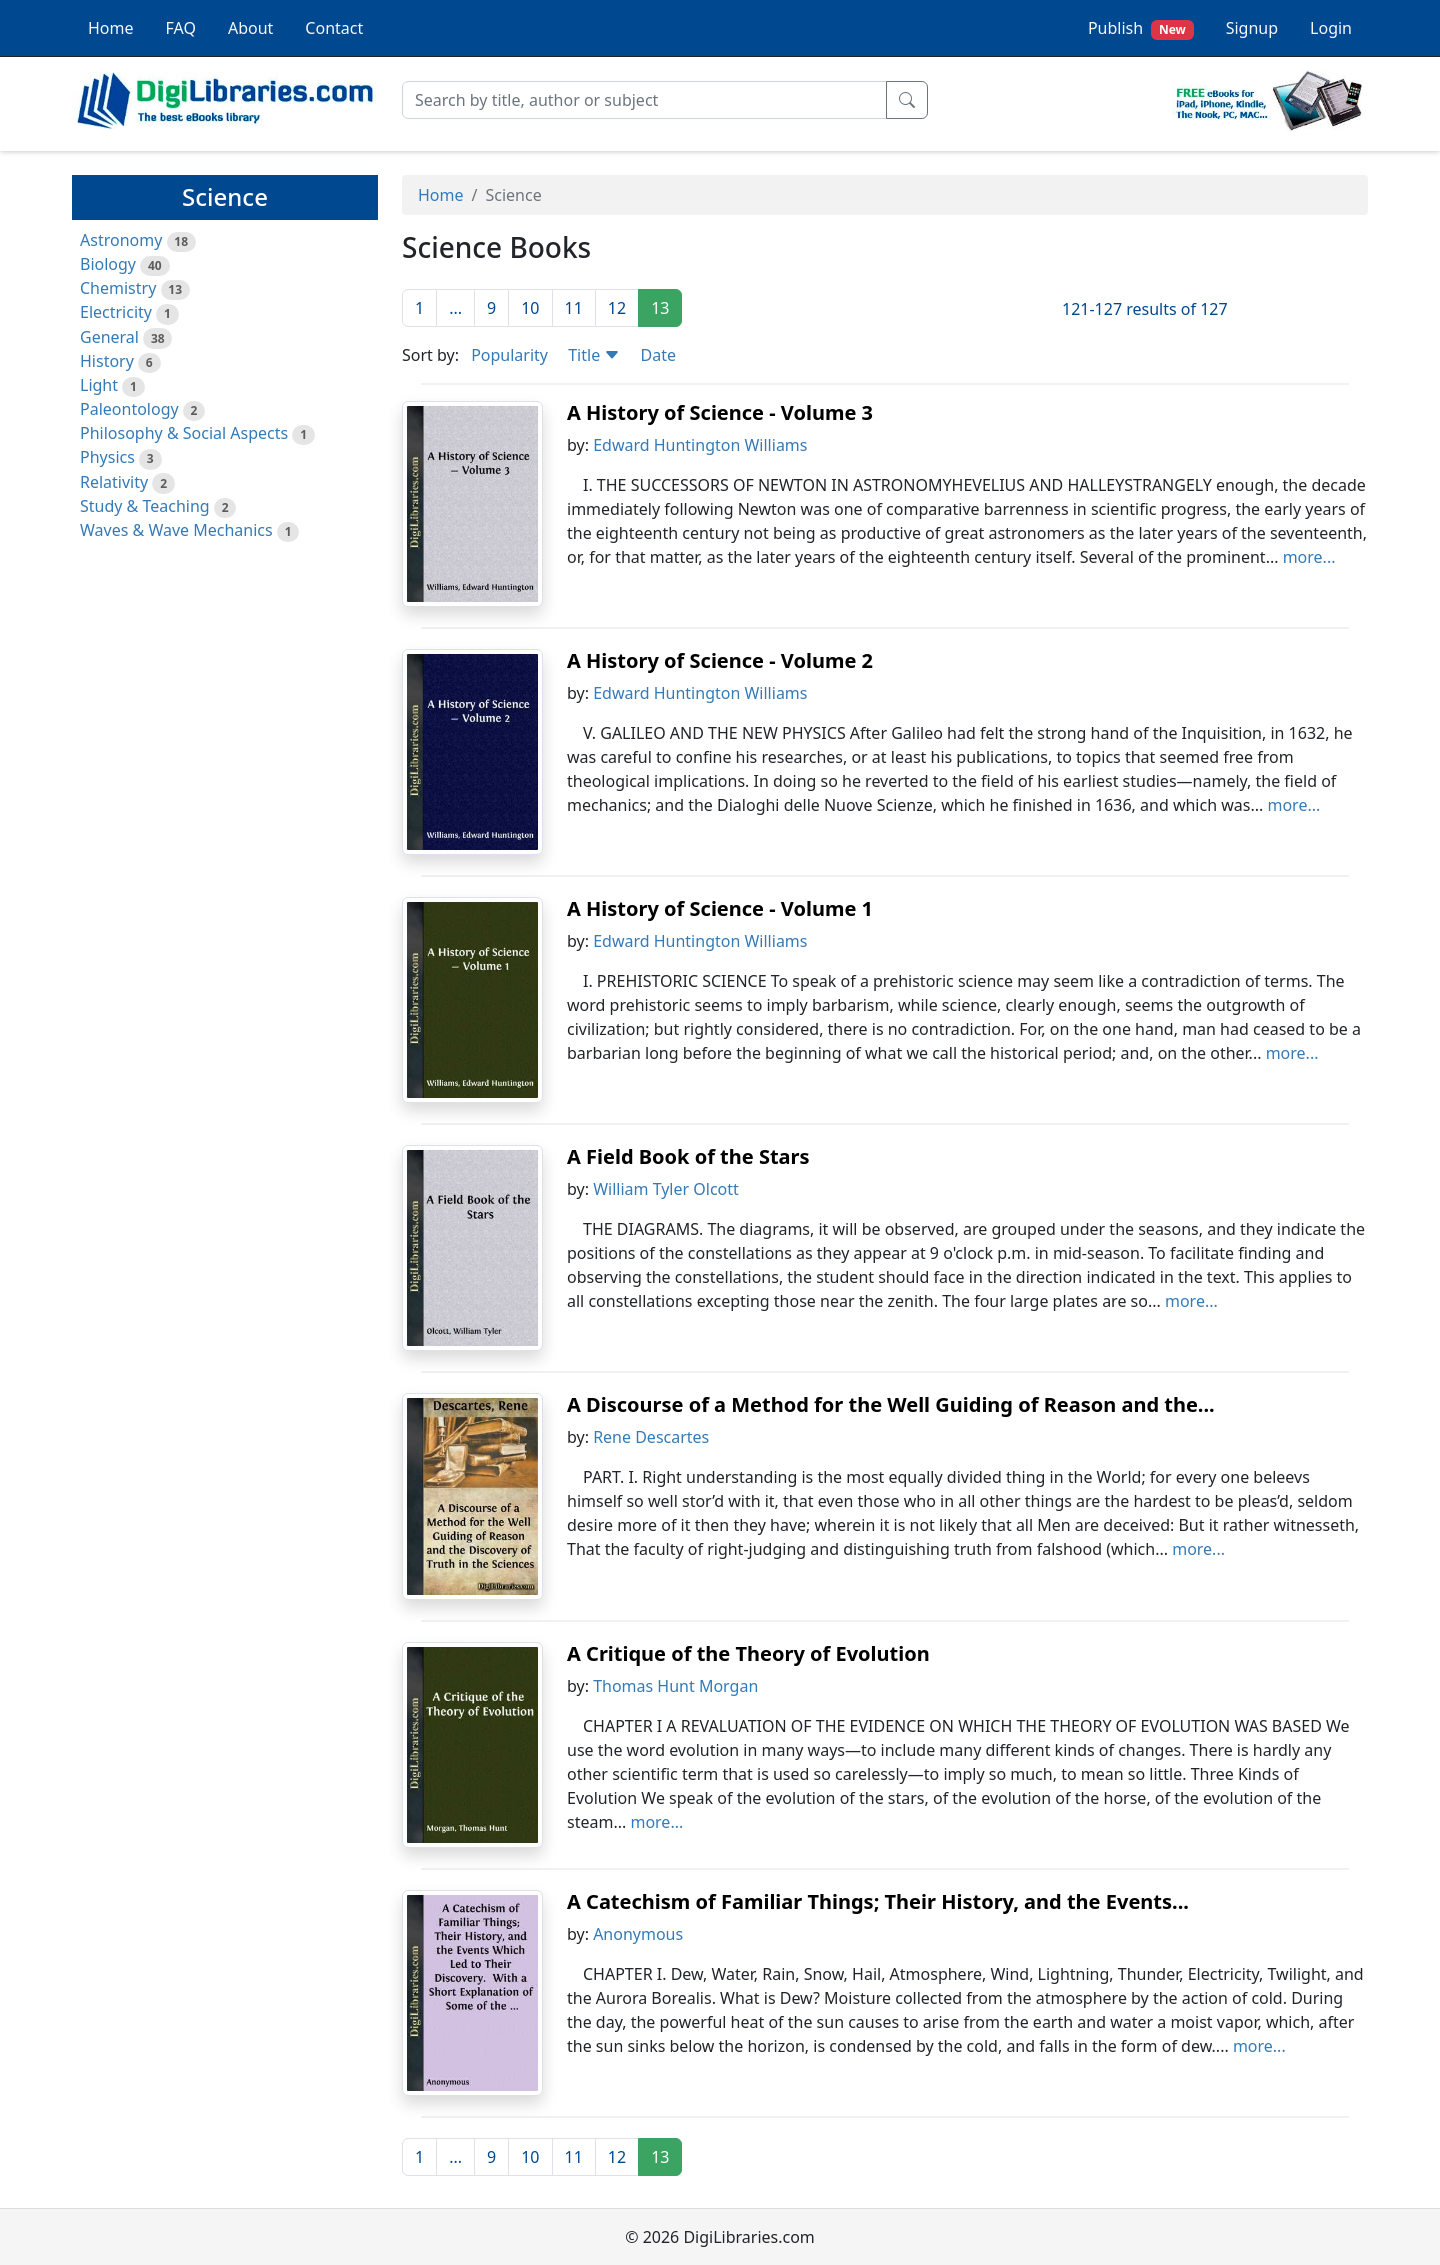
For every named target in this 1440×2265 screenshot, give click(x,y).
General (109, 337)
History (107, 361)
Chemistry (118, 288)
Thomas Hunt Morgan (675, 1686)
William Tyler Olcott (666, 1189)
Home (111, 28)
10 (530, 308)
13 (660, 308)
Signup (1252, 28)
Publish (1141, 28)
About (250, 28)
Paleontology (129, 409)
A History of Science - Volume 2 (720, 660)
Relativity (114, 482)
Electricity (116, 312)
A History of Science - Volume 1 (720, 908)
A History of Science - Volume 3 (720, 412)
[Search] (644, 100)
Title (594, 355)
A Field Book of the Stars (688, 1156)
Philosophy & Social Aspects (184, 433)
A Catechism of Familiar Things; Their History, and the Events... (878, 1901)
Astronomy (121, 240)
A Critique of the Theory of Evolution (748, 1653)
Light (99, 385)
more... (1309, 557)
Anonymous (638, 1934)
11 (574, 308)
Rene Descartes (651, 1437)
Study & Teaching (145, 506)
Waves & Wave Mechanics (176, 530)
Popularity (509, 355)
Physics (107, 457)
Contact (334, 28)
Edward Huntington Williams (700, 445)
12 (617, 308)
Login (1331, 28)
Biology (108, 264)
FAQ (181, 28)
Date (658, 355)
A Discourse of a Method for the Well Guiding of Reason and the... (891, 1404)
